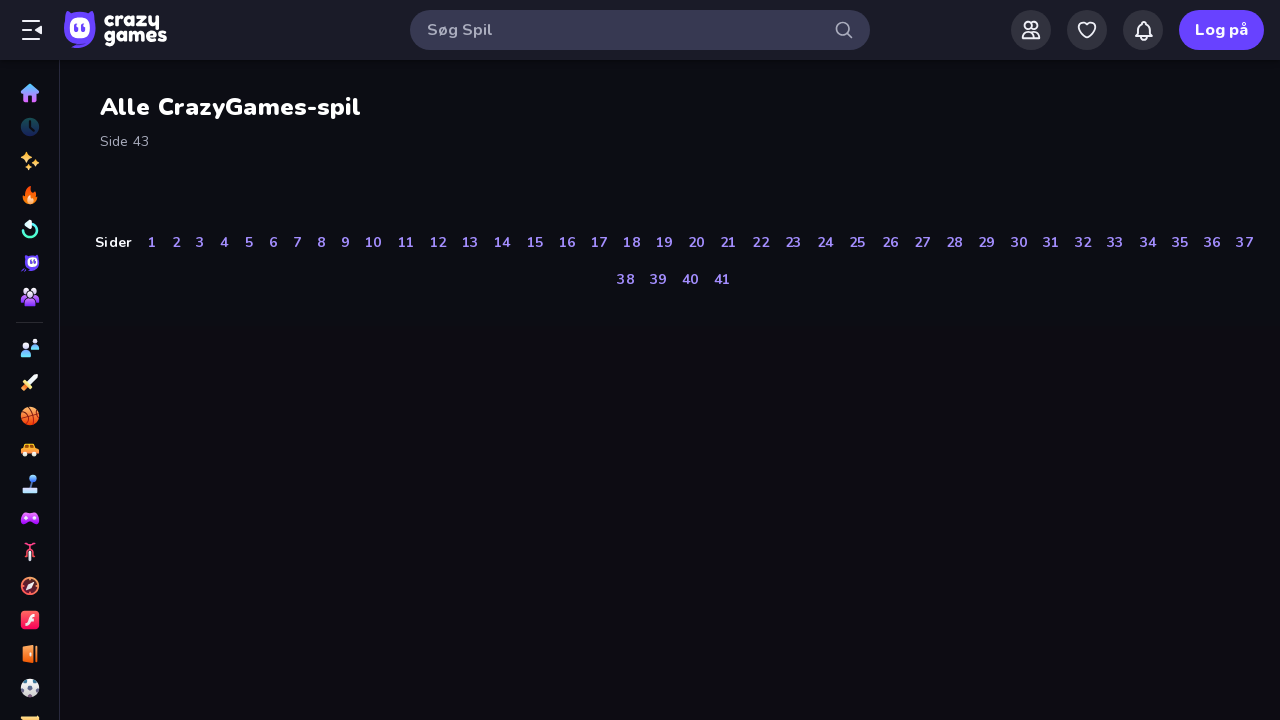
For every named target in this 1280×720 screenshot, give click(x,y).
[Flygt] (29, 654)
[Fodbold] (29, 688)
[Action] (29, 382)
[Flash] (29, 620)
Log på (1221, 30)
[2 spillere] (29, 348)
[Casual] (29, 484)
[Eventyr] (29, 586)
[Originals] (29, 263)
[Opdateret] (29, 229)
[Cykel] (29, 552)
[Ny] (29, 161)
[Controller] (29, 518)
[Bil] (29, 450)
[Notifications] (1143, 30)
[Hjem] (29, 93)
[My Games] (1087, 30)
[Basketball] (29, 416)
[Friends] (1031, 30)
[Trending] (29, 195)
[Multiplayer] (29, 297)
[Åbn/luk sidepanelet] (32, 30)
